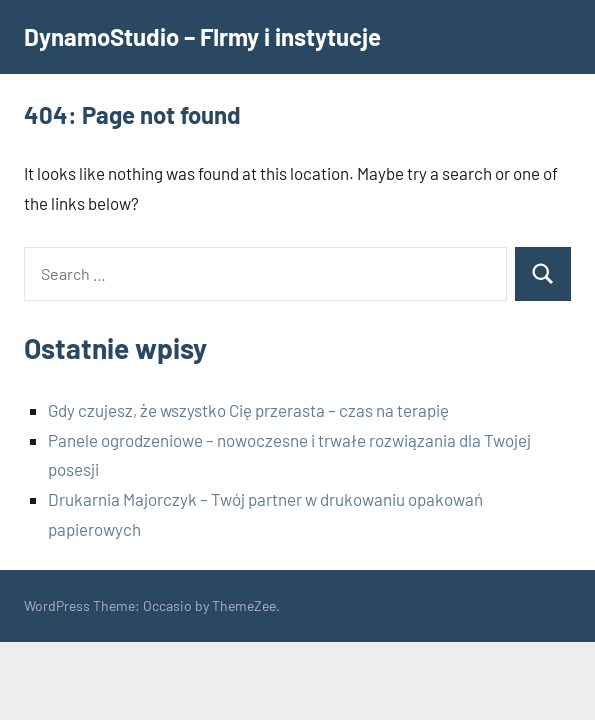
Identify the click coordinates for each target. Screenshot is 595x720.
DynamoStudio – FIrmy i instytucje (202, 36)
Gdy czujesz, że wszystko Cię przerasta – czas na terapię (248, 410)
